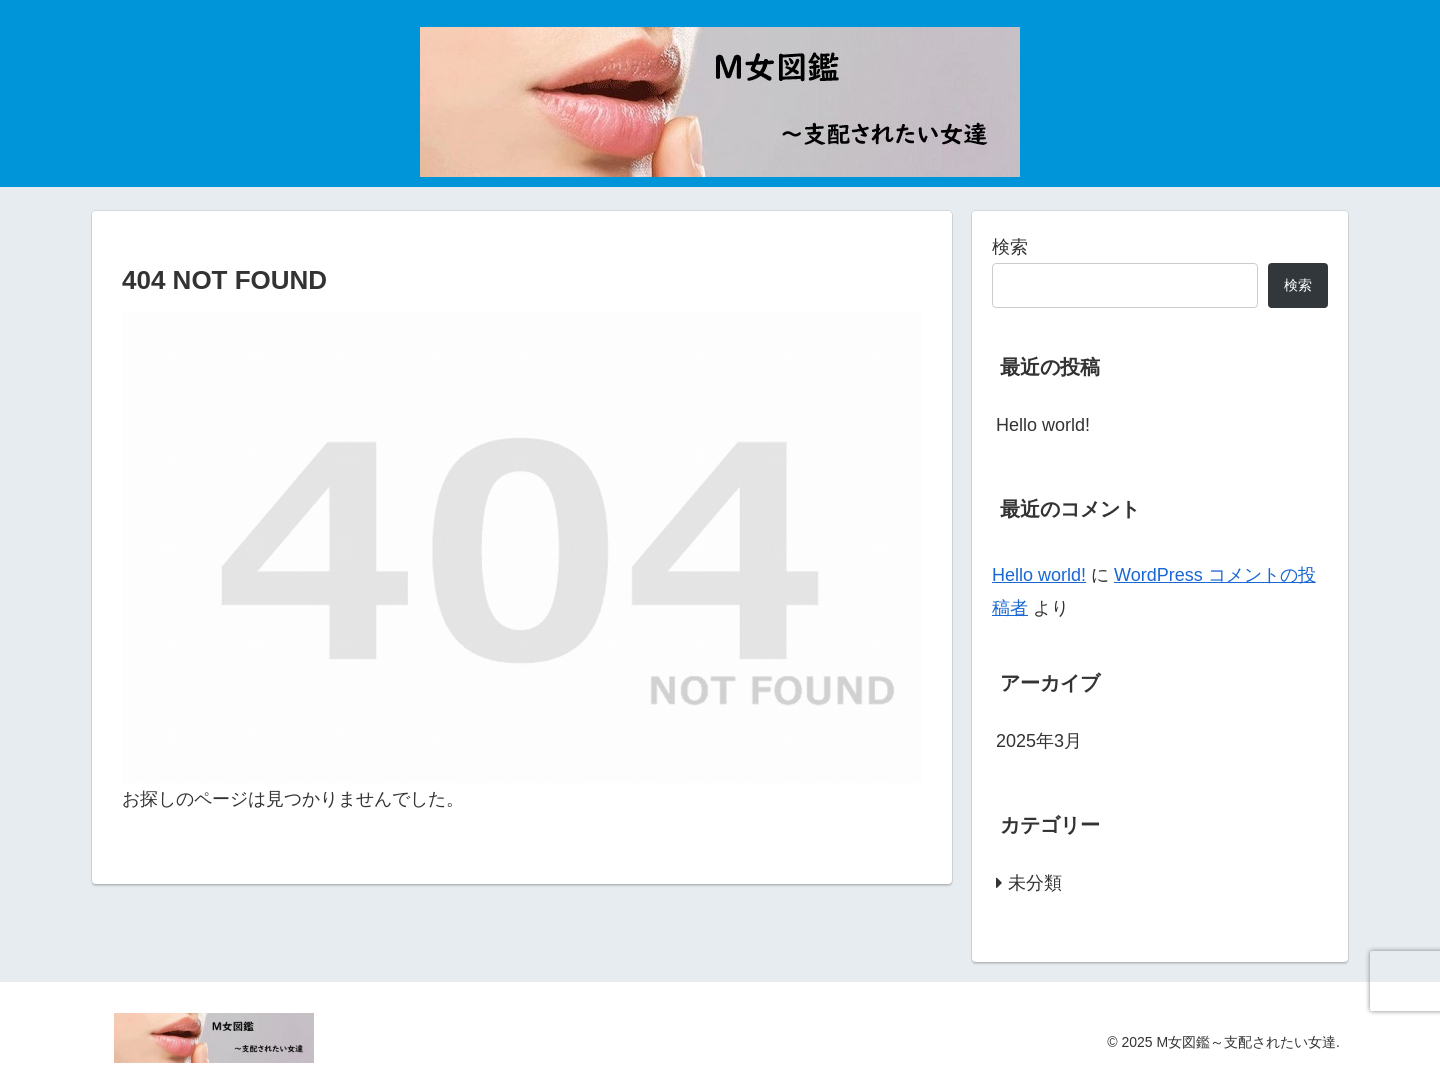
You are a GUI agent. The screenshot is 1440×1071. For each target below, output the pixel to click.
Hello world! (1043, 425)
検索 (1010, 247)
